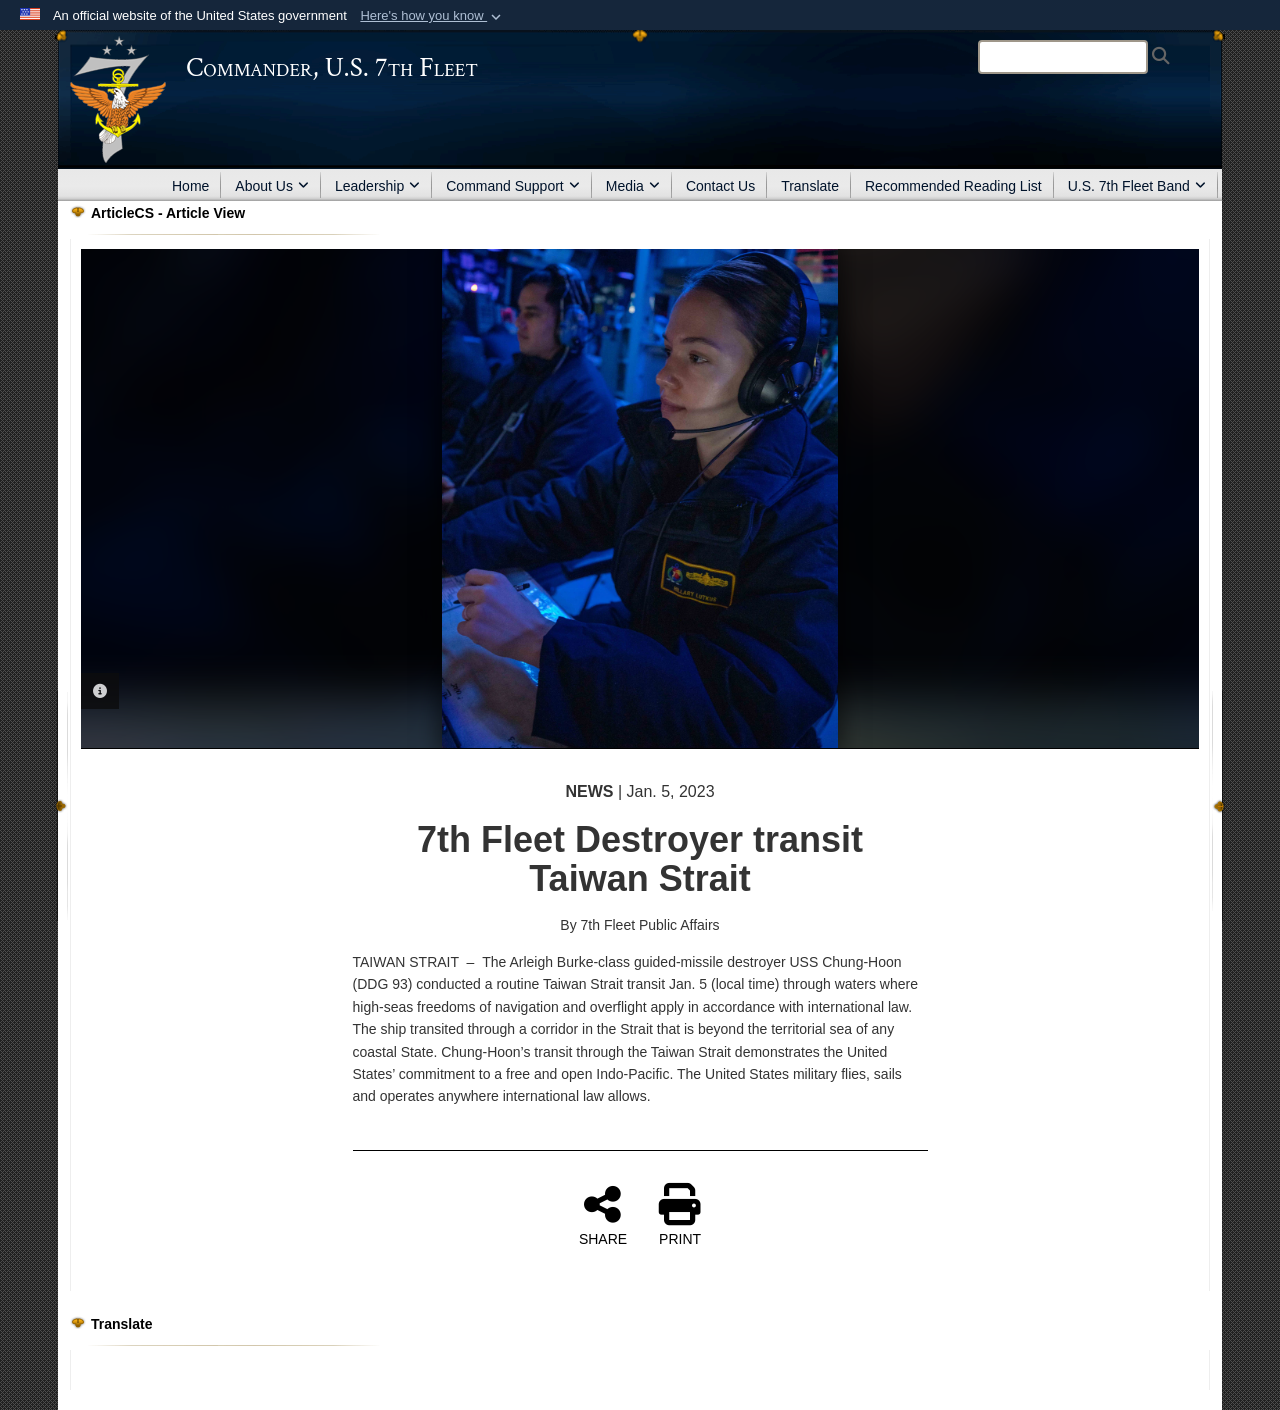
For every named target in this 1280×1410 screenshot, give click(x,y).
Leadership (377, 186)
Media (633, 186)
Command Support (513, 186)
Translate (810, 186)
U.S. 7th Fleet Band (1137, 186)
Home (190, 186)
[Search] (1063, 57)
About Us (272, 186)
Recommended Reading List (953, 186)
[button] (432, 16)
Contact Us (720, 186)
